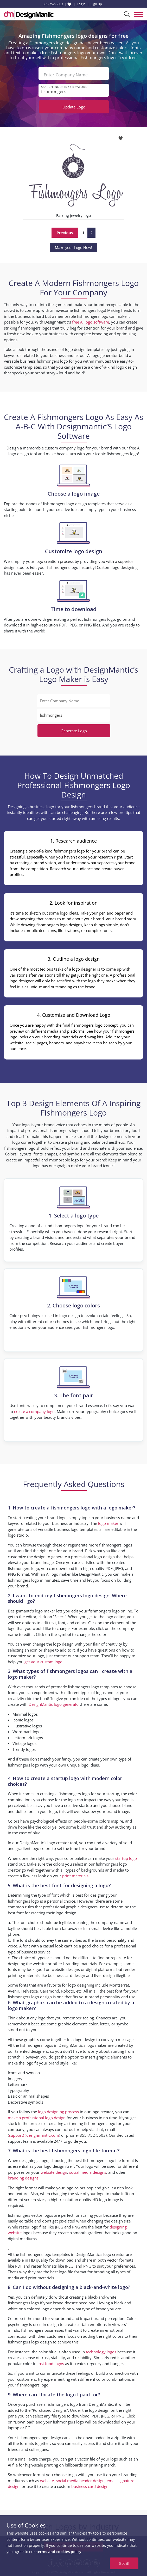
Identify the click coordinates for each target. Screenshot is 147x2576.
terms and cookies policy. (59, 2551)
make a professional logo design (37, 2117)
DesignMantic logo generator (54, 1704)
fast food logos (50, 2363)
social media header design (80, 2480)
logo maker (108, 1523)
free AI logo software (90, 322)
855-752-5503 (53, 4)
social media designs (87, 2172)
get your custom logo (43, 1661)
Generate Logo (74, 730)
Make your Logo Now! (73, 247)
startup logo (126, 1858)
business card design (66, 1975)
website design (54, 2172)
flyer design (104, 1975)
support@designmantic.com (34, 2135)
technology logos (101, 2351)
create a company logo (34, 1411)
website (47, 2480)
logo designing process (58, 2111)
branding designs (23, 2178)
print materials (75, 1875)
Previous (65, 232)
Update (73, 106)
